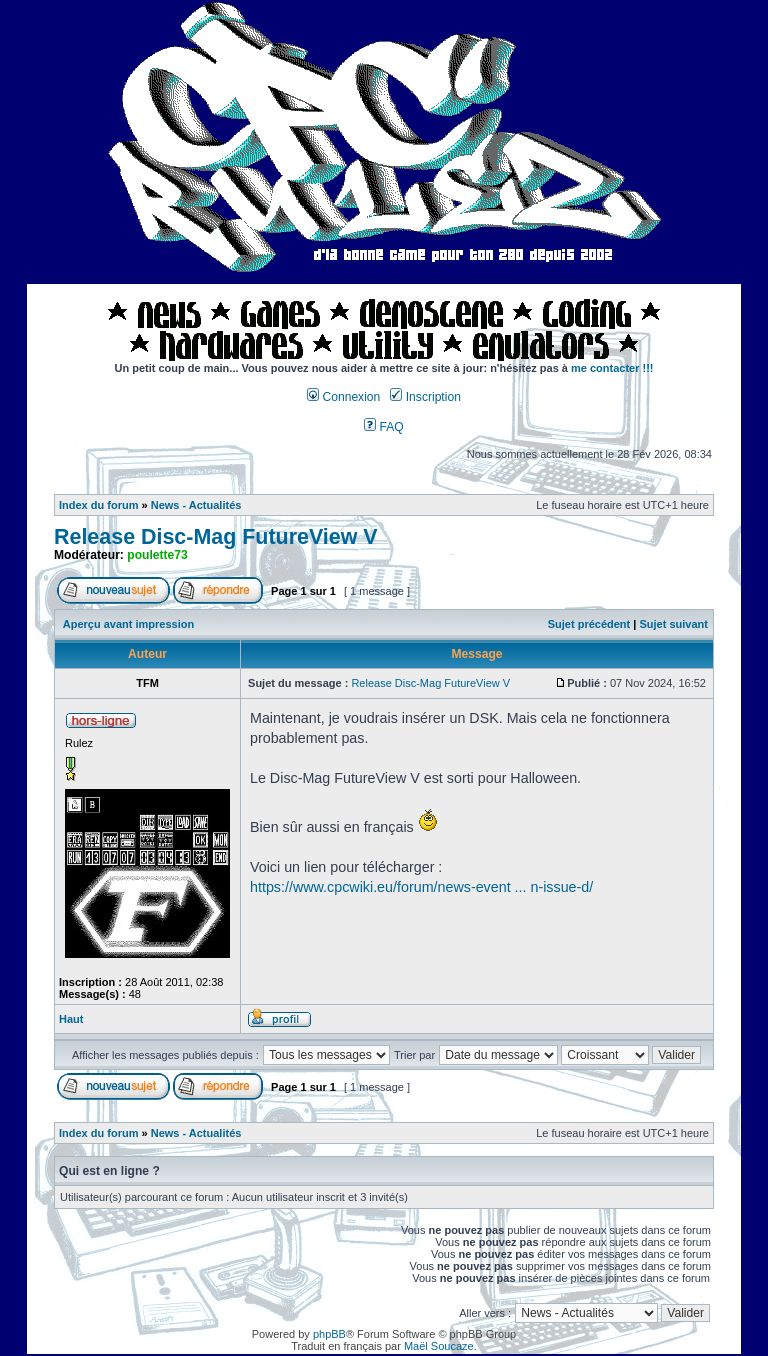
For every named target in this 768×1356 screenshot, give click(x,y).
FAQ (384, 427)
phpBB (329, 1334)
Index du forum (98, 505)
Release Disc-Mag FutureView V (216, 537)
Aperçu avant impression (128, 624)
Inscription (425, 397)
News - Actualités (196, 505)
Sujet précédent (589, 624)
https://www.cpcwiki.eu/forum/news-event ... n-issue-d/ (421, 887)
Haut (71, 1019)
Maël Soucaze (439, 1346)
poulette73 (157, 555)
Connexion (343, 397)
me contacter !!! (612, 368)
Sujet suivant (673, 624)
